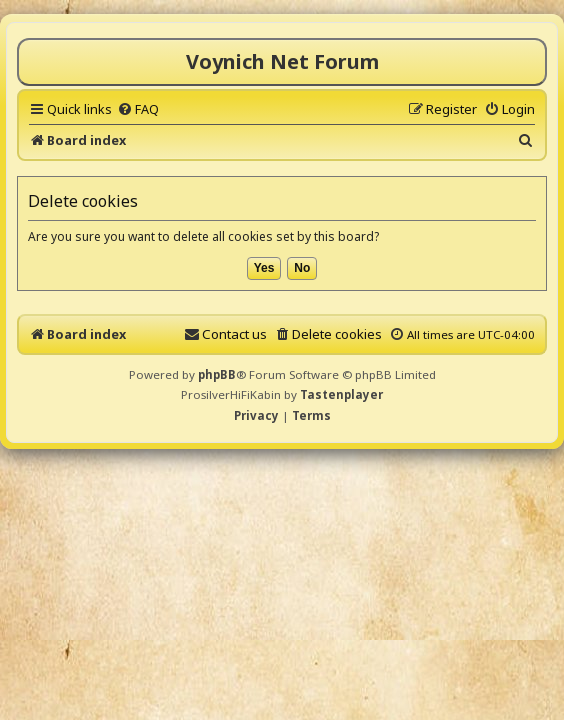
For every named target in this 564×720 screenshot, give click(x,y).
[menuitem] (138, 109)
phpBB (217, 374)
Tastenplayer (341, 394)
